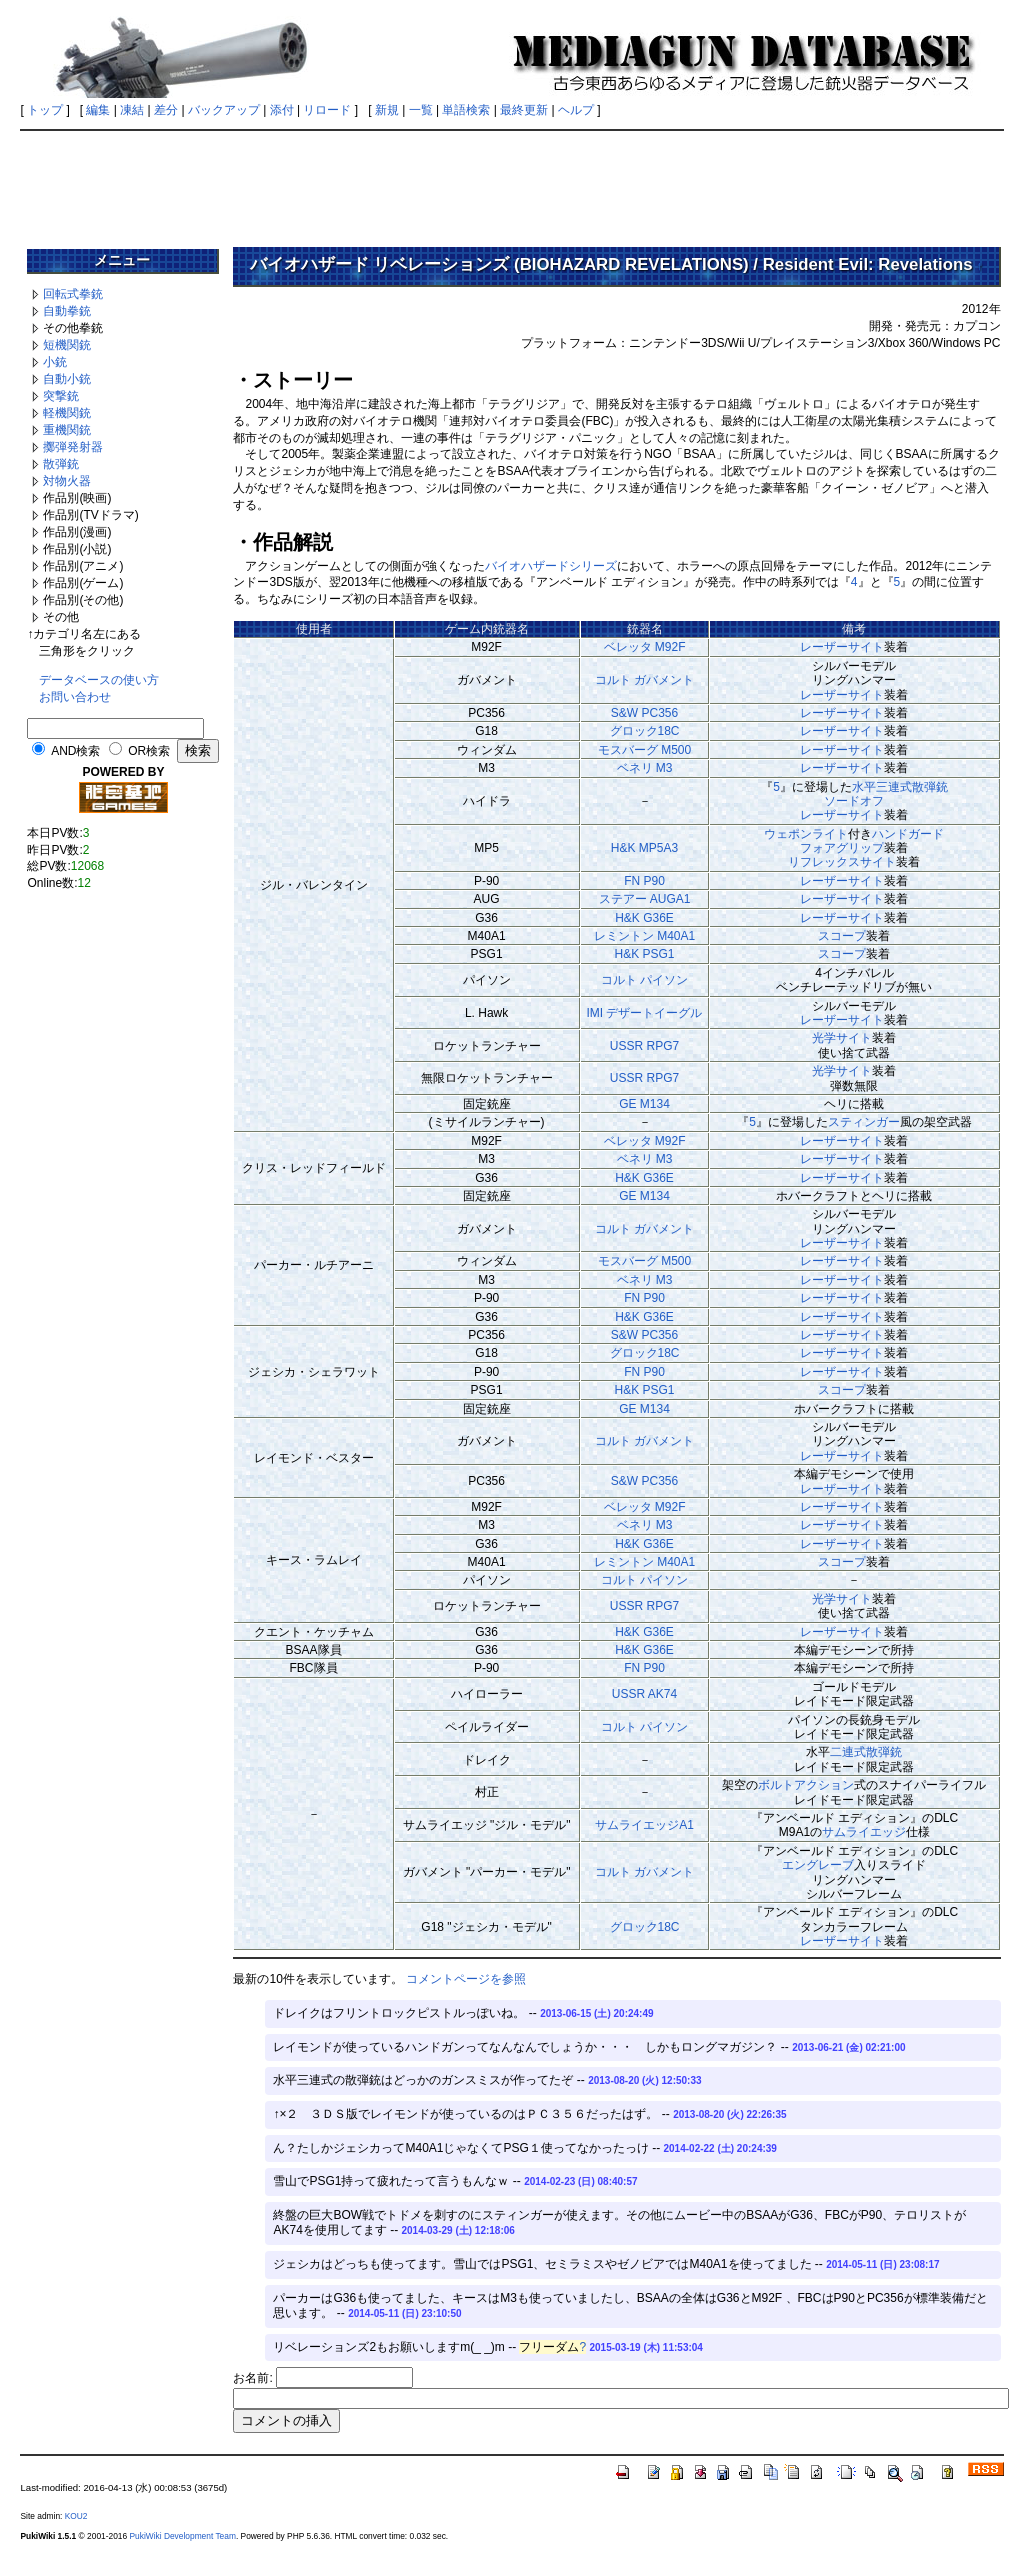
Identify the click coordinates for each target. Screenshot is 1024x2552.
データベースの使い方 (99, 680)
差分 (166, 110)
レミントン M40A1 (644, 936)
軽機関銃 (67, 413)
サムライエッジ (864, 1832)
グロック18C (645, 731)
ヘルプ (576, 110)
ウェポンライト (806, 834)
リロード (327, 110)
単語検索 (466, 110)
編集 (98, 110)
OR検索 (149, 751)
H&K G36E (644, 918)
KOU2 (76, 2516)
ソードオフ (854, 801)
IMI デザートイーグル (645, 1013)
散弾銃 (61, 464)
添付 (282, 110)
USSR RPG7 (644, 1046)
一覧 (421, 110)
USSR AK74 (644, 1694)
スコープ (842, 936)
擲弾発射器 (73, 447)
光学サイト (842, 1038)
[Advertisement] (512, 182)
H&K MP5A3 (644, 848)
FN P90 (644, 881)
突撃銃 (61, 396)
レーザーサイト (842, 647)
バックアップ (224, 110)
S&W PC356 (644, 713)
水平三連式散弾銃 (900, 787)
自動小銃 (67, 379)
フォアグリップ (842, 848)
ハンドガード (908, 834)
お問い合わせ (75, 697)
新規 (387, 110)
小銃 (55, 362)
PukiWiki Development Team (182, 2536)
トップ (45, 110)
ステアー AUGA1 (645, 899)
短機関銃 (67, 345)
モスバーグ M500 (644, 750)
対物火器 (67, 481)
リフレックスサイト (842, 862)
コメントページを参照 (466, 1979)
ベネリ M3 (645, 768)
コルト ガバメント (644, 680)
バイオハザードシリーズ (551, 566)
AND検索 (75, 751)
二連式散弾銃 (866, 1752)
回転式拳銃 (73, 294)
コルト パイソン (644, 980)
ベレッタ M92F (645, 647)
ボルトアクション (806, 1785)
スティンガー (864, 1122)
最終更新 (524, 110)
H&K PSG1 (644, 954)
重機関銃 (67, 430)
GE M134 (644, 1104)
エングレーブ (818, 1865)
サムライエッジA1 (644, 1825)
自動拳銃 (67, 311)
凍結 (132, 110)
